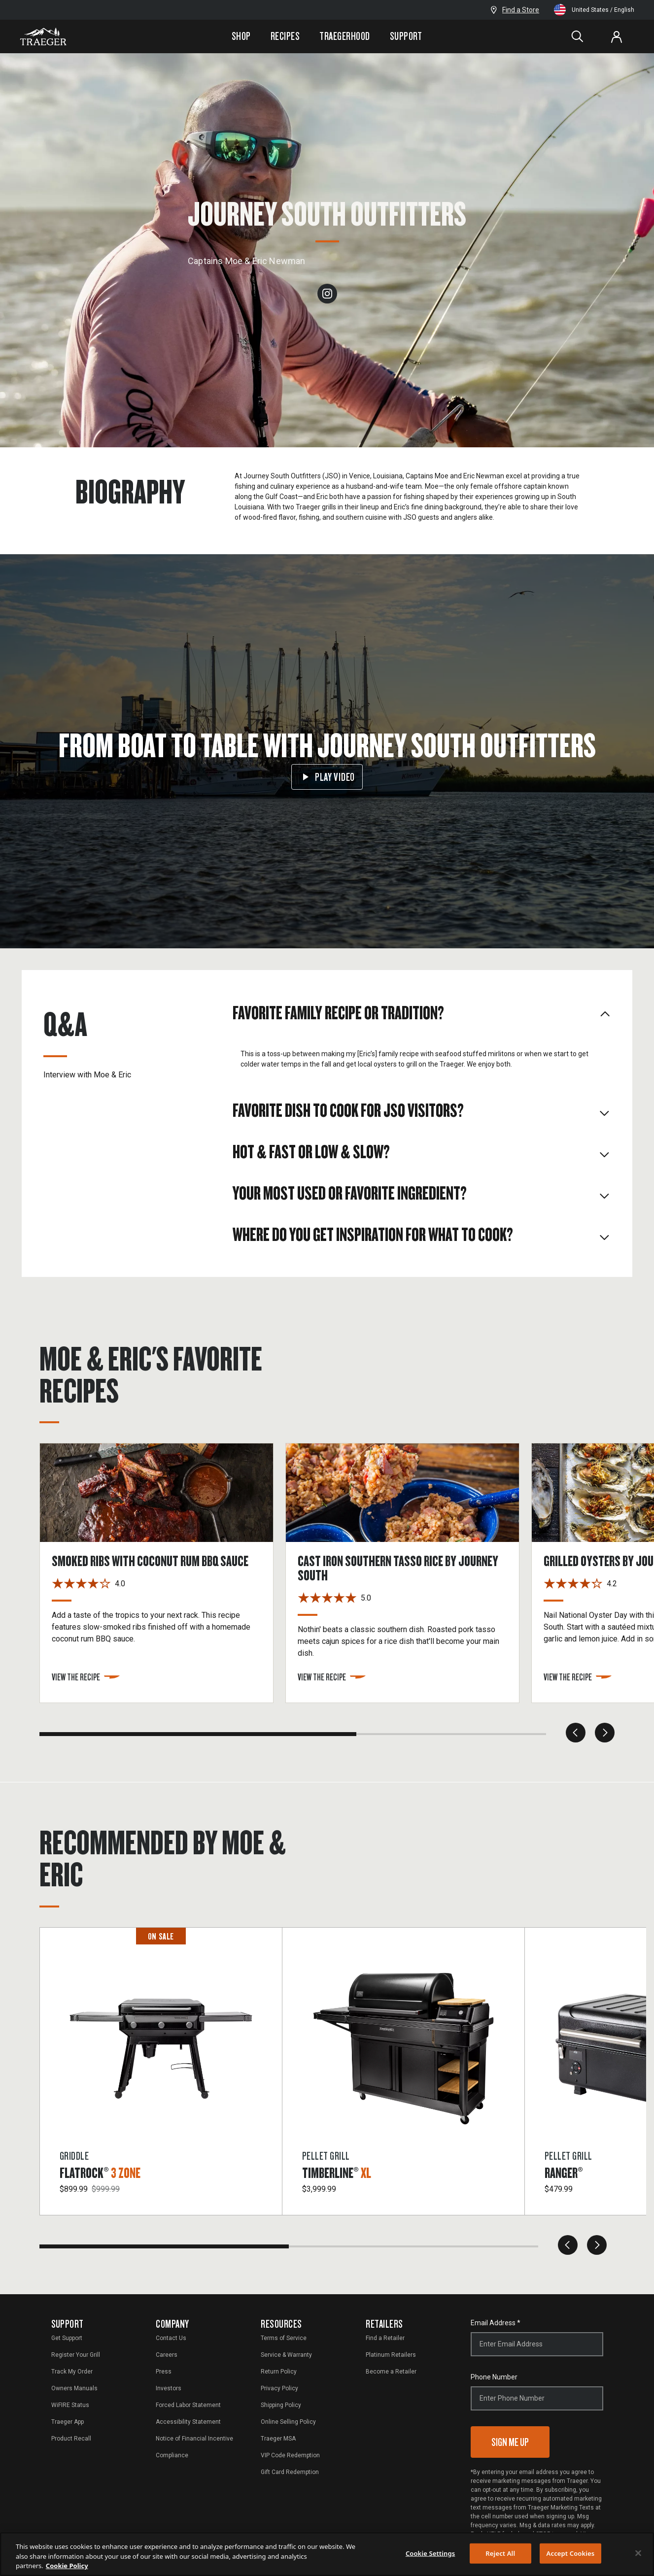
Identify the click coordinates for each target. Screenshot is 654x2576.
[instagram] (327, 293)
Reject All (500, 2552)
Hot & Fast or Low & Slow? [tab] (422, 1151)
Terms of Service (284, 2338)
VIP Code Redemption (290, 2455)
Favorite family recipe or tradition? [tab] (422, 1012)
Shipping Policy (281, 2405)
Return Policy (279, 2371)
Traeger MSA (278, 2438)
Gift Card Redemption (290, 2472)
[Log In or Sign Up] (616, 36)
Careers (166, 2354)
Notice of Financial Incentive (194, 2438)
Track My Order (72, 2371)
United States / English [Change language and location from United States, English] (594, 10)
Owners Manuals (74, 2388)
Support (406, 36)
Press (164, 2371)
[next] (605, 1732)
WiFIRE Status (70, 2405)
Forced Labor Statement (188, 2405)
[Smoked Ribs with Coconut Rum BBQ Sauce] (162, 1573)
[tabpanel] (422, 1061)
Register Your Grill (75, 2354)
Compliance (172, 2455)
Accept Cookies (571, 2552)
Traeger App (67, 2421)
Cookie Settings (430, 2552)
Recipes (285, 36)
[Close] (638, 2553)
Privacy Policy (279, 2388)
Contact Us (171, 2338)
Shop (241, 36)
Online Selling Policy (288, 2421)
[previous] (575, 1732)
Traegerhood (344, 36)
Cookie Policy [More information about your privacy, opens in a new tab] (67, 2565)
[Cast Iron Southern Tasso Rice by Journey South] (408, 1573)
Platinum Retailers (391, 2354)
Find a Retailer (385, 2338)
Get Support (66, 2338)
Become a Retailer (391, 2371)
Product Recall (71, 2438)
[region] (327, 2554)
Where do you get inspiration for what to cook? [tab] (422, 1234)
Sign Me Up (510, 2442)
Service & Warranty (286, 2354)
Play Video (327, 776)
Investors (168, 2388)
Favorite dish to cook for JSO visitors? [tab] (422, 1110)
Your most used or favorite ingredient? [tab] (422, 1192)
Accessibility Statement (188, 2421)
